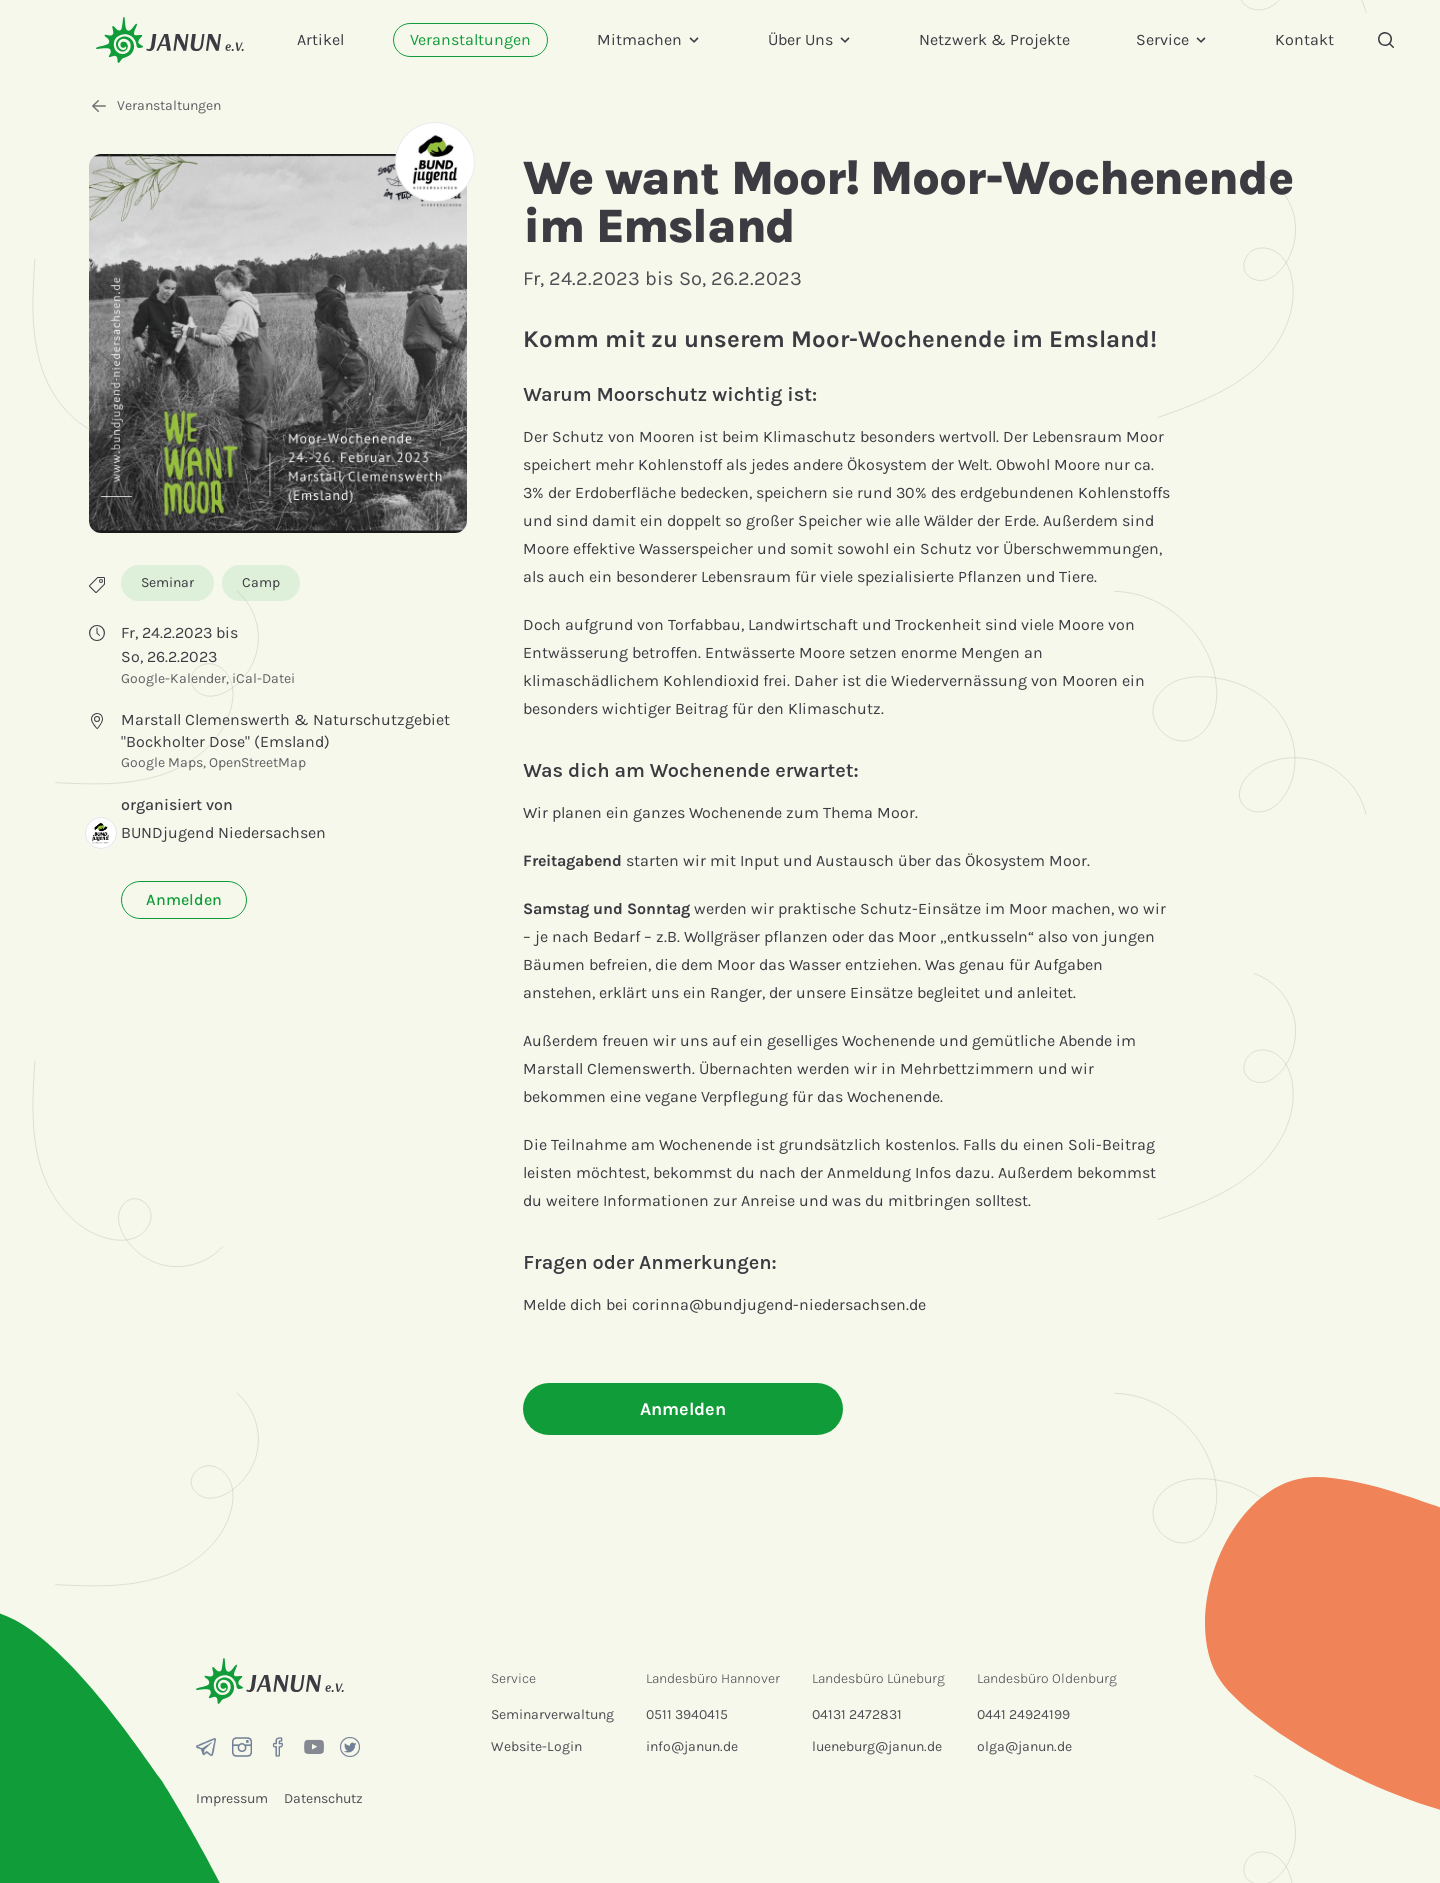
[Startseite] (170, 39)
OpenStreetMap (257, 762)
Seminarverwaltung (552, 1714)
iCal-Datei (263, 678)
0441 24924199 (1023, 1714)
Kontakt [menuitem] (1304, 39)
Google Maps (162, 762)
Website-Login (536, 1746)
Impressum (232, 1798)
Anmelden (184, 899)
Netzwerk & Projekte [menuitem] (994, 39)
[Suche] (1386, 40)
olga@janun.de (1024, 1746)
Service (1172, 39)
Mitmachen (649, 39)
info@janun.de (692, 1746)
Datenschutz (323, 1798)
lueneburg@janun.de (877, 1746)
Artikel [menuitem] (320, 39)
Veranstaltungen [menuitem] (470, 39)
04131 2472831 (857, 1714)
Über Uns (810, 39)
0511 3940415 (687, 1714)
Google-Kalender (173, 678)
